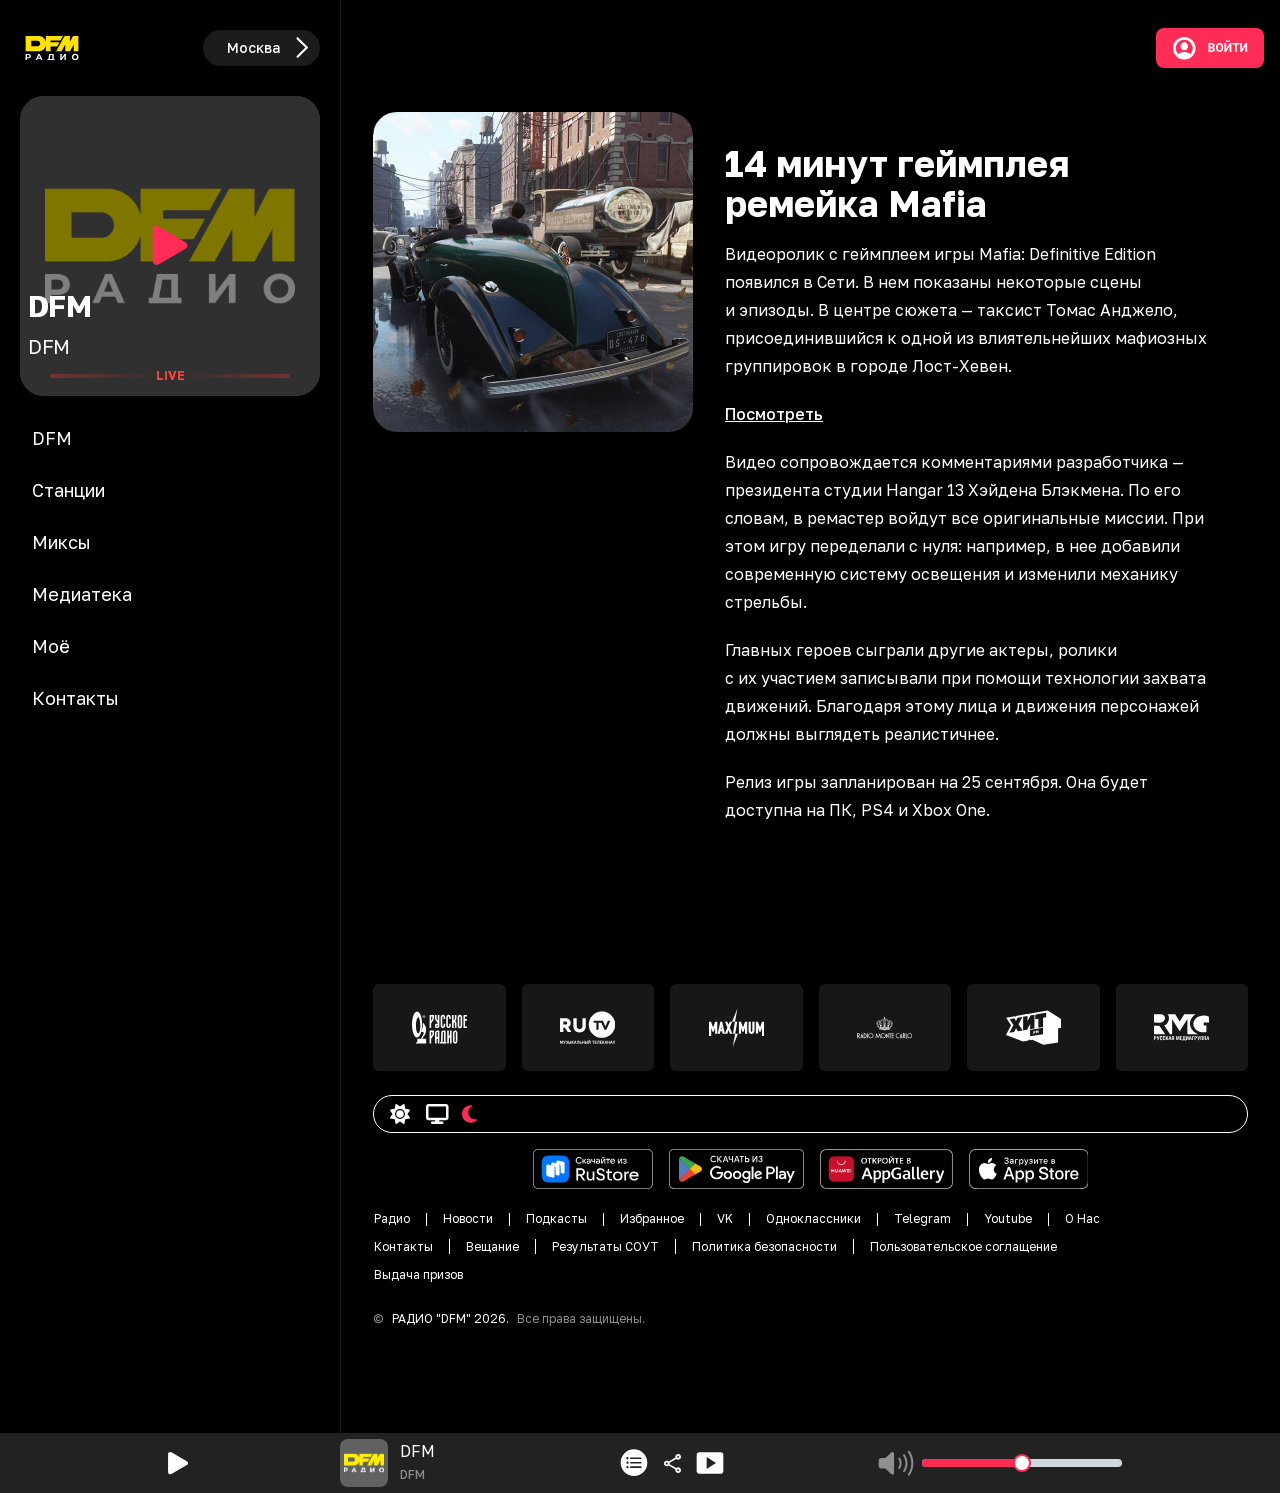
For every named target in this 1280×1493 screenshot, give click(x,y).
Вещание (492, 1246)
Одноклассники (813, 1218)
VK (725, 1218)
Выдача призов (418, 1274)
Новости (468, 1218)
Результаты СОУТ (605, 1246)
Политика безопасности (764, 1246)
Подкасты (556, 1218)
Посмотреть (774, 414)
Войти (1210, 48)
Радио (392, 1218)
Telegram (922, 1218)
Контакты (403, 1246)
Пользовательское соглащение (963, 1246)
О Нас (1082, 1218)
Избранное (652, 1218)
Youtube (1008, 1218)
